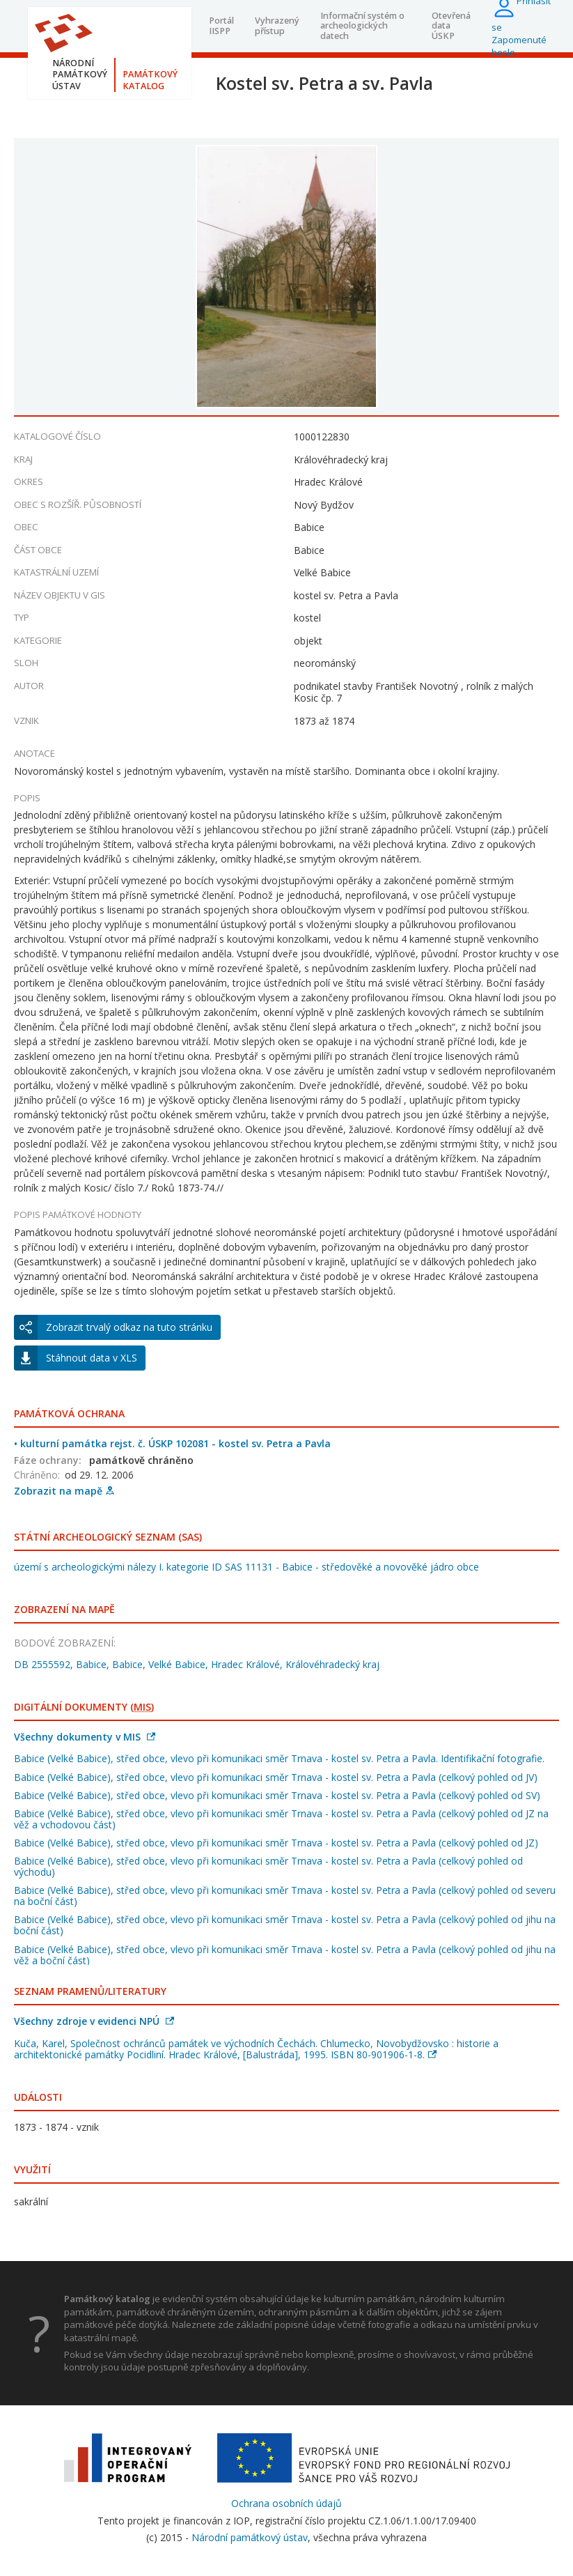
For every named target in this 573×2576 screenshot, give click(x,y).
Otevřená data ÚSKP (451, 26)
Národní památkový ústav (249, 2537)
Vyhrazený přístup (277, 25)
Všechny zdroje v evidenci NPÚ (94, 2021)
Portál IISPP (221, 25)
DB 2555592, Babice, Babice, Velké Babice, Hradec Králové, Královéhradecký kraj (196, 1664)
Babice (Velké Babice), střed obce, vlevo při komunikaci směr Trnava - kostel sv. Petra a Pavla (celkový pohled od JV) (275, 1777)
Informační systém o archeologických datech (362, 26)
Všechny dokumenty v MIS (84, 1736)
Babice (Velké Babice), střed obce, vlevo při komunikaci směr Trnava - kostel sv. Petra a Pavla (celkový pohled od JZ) (276, 1842)
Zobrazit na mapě (64, 1490)
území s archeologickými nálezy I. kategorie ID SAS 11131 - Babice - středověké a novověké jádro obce (246, 1566)
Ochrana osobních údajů (286, 2503)
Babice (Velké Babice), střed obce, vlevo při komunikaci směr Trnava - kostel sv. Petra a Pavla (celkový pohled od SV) (277, 1795)
